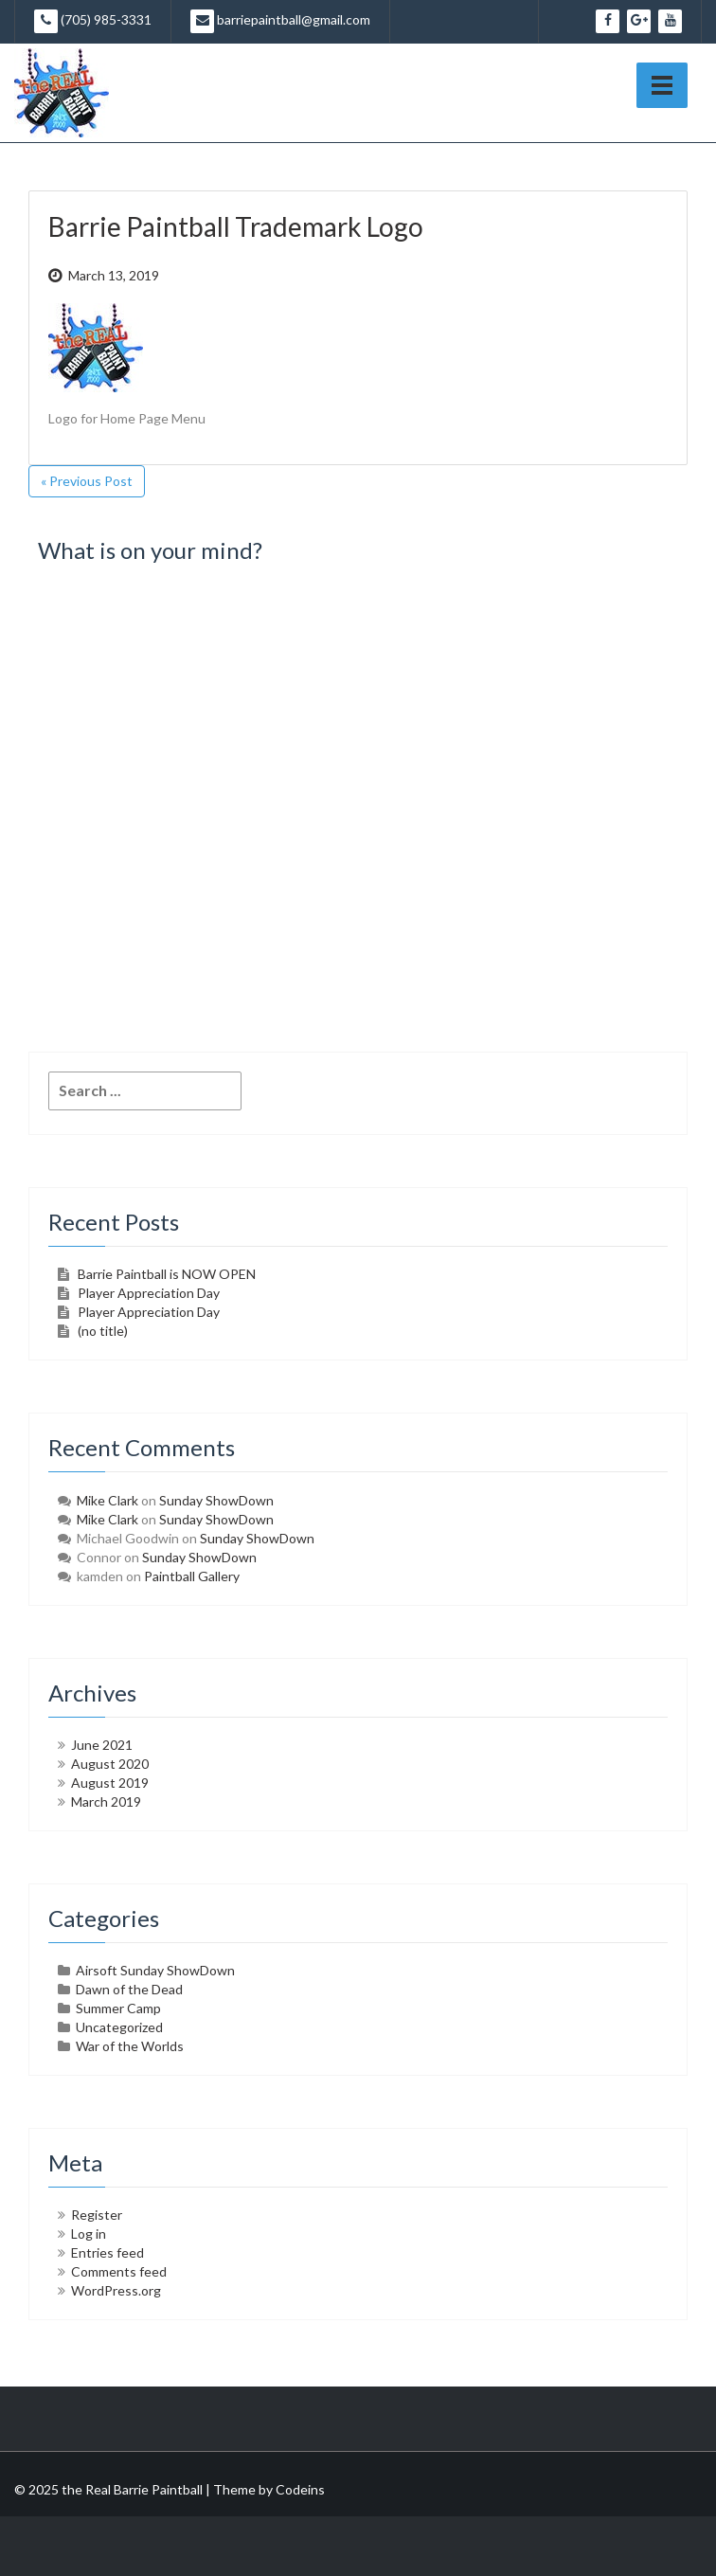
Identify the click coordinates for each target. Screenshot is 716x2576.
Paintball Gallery (192, 1576)
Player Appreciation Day (149, 1293)
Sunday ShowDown (216, 1500)
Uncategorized (119, 2027)
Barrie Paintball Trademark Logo (235, 226)
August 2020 (110, 1764)
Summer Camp (118, 2008)
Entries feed (107, 2252)
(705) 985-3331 (93, 21)
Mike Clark (107, 1500)
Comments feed (119, 2271)
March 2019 (106, 1801)
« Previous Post (87, 481)
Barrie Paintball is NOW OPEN (167, 1274)
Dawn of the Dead (129, 1989)
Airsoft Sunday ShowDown (155, 1970)
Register (96, 2215)
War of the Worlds (130, 2046)
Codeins (300, 2489)
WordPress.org (116, 2290)
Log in (88, 2233)
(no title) (103, 1331)
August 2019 (110, 1782)
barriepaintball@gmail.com (280, 21)
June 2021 (102, 1745)
